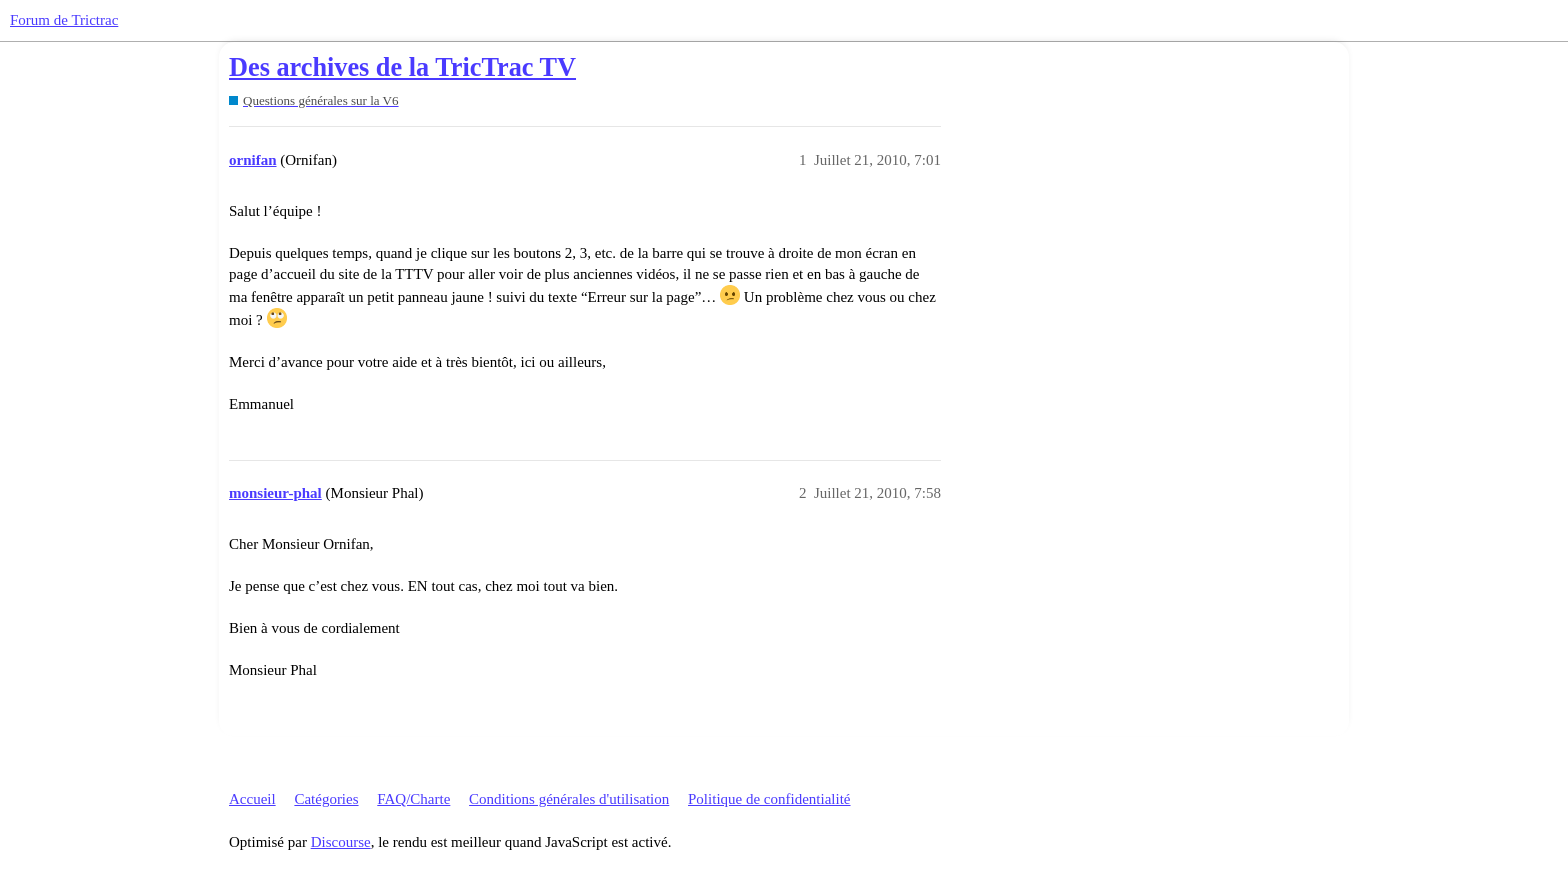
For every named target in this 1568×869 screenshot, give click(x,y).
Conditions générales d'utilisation (569, 799)
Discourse (341, 842)
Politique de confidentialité (769, 799)
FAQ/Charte (413, 799)
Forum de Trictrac (64, 20)
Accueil (252, 799)
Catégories (326, 799)
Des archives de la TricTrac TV (402, 67)
